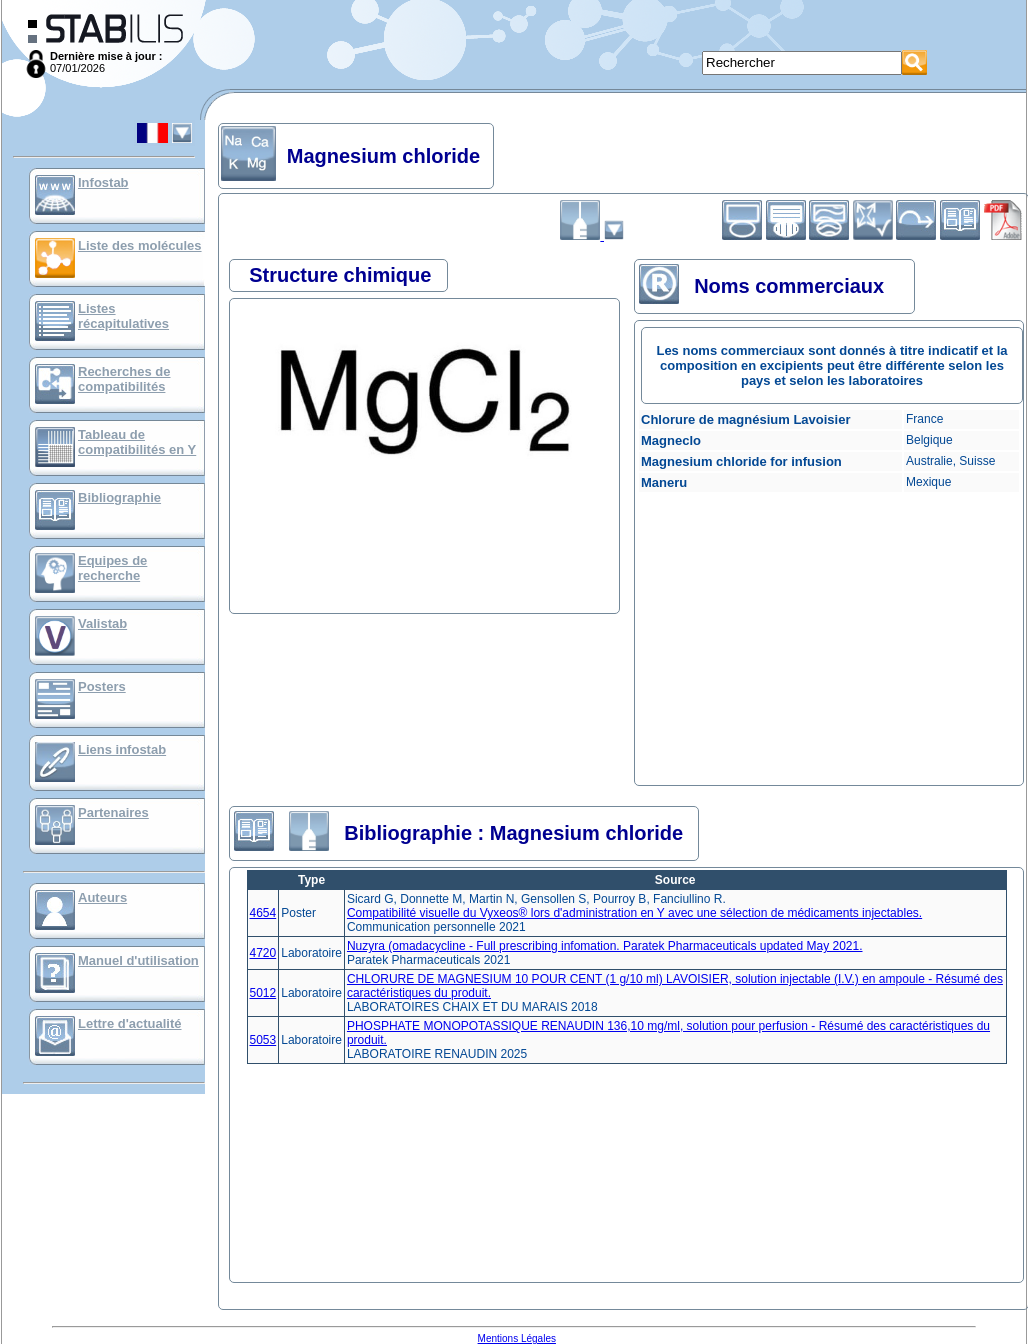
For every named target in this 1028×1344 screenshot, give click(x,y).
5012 (263, 993)
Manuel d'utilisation (138, 960)
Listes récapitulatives (123, 316)
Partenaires (113, 812)
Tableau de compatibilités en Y (137, 442)
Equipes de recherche (112, 568)
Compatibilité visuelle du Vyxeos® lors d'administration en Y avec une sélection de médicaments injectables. (634, 913)
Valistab (102, 623)
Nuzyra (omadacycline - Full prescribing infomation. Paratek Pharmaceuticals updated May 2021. (605, 946)
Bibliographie (119, 497)
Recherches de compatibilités (124, 379)
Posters (102, 686)
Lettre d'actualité (130, 1023)
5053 (263, 1040)
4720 (263, 953)
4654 (263, 913)
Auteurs (102, 897)
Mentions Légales (517, 1338)
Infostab (103, 182)
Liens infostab (122, 749)
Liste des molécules (140, 245)
